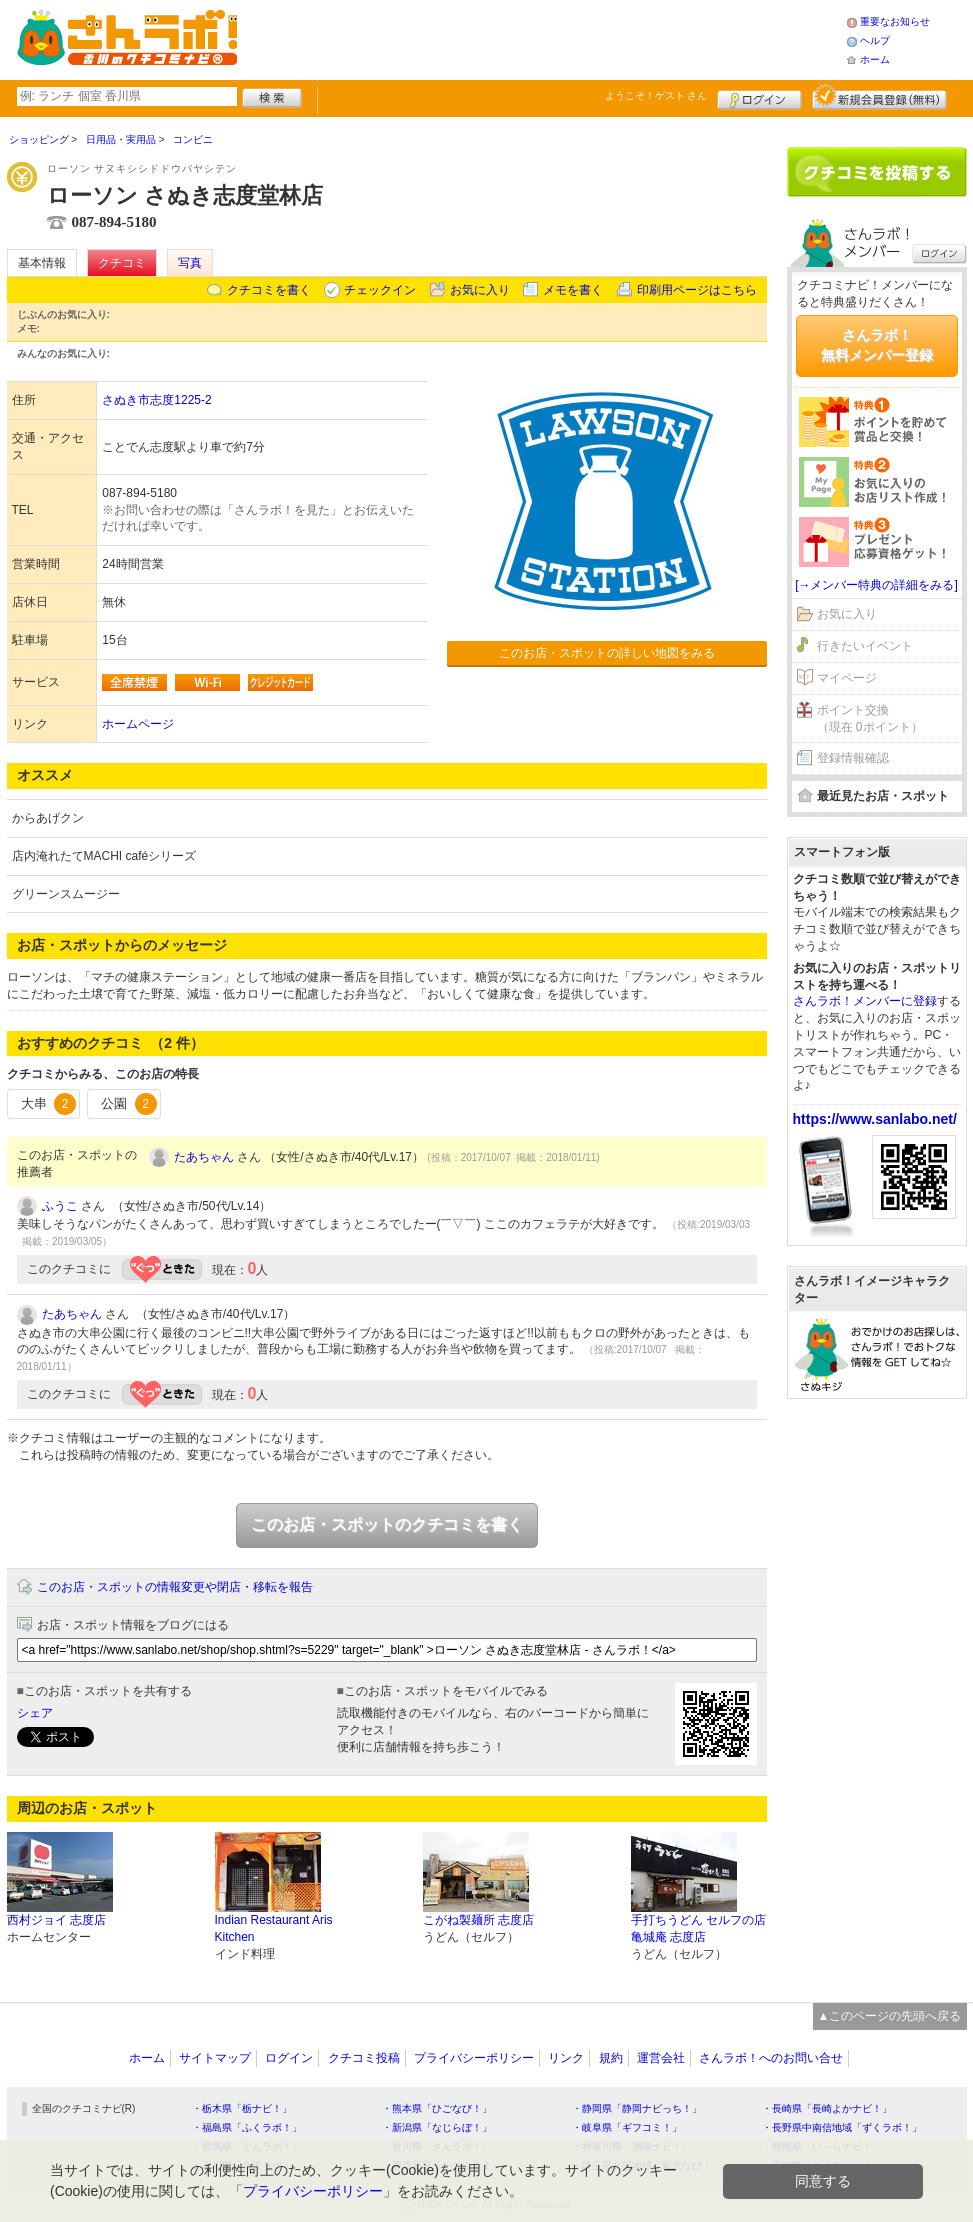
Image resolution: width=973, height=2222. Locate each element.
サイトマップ (215, 2058)
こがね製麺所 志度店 (478, 1920)
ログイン (759, 97)
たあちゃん (204, 1157)
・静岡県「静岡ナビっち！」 (637, 2108)
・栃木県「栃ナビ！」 (242, 2108)
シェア (35, 1713)
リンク (566, 2058)
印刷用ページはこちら (697, 290)
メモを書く (573, 290)
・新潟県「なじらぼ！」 (437, 2127)
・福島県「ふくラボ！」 (247, 2127)
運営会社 (661, 2058)
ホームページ (138, 724)
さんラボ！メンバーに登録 (865, 1001)
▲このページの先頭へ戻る (890, 2016)
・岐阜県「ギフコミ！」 (627, 2127)
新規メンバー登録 (879, 97)
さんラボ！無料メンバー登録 (877, 345)
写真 (190, 263)
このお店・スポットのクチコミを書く (387, 1524)
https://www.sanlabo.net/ (875, 1119)
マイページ (847, 678)
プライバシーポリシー (474, 2058)
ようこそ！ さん (656, 95)
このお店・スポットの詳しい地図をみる (607, 653)
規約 (611, 2058)
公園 (129, 1104)
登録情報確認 (853, 758)
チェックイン (380, 290)
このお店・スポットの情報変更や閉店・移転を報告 (175, 1587)
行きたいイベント (865, 646)
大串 (49, 1104)
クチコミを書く (269, 290)
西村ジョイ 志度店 (56, 1920)
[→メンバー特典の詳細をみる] (876, 585)
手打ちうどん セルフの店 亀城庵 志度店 (698, 1928)
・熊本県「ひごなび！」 (437, 2108)
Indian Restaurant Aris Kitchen (274, 1928)
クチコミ (122, 263)
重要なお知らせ (895, 21)
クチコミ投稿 (364, 2058)
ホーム (875, 59)
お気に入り (480, 290)
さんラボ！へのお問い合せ (771, 2058)
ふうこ (60, 1206)
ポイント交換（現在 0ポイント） (870, 718)
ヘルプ (875, 40)
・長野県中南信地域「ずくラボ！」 (842, 2127)
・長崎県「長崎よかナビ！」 (827, 2108)
